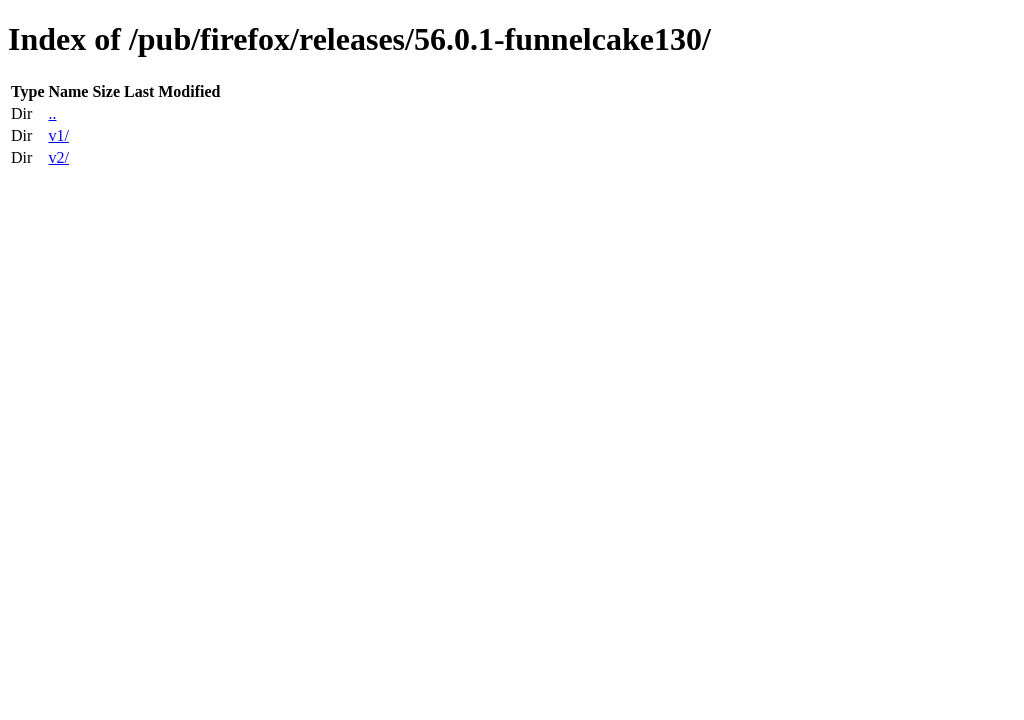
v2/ (58, 157)
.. (52, 113)
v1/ (58, 135)
